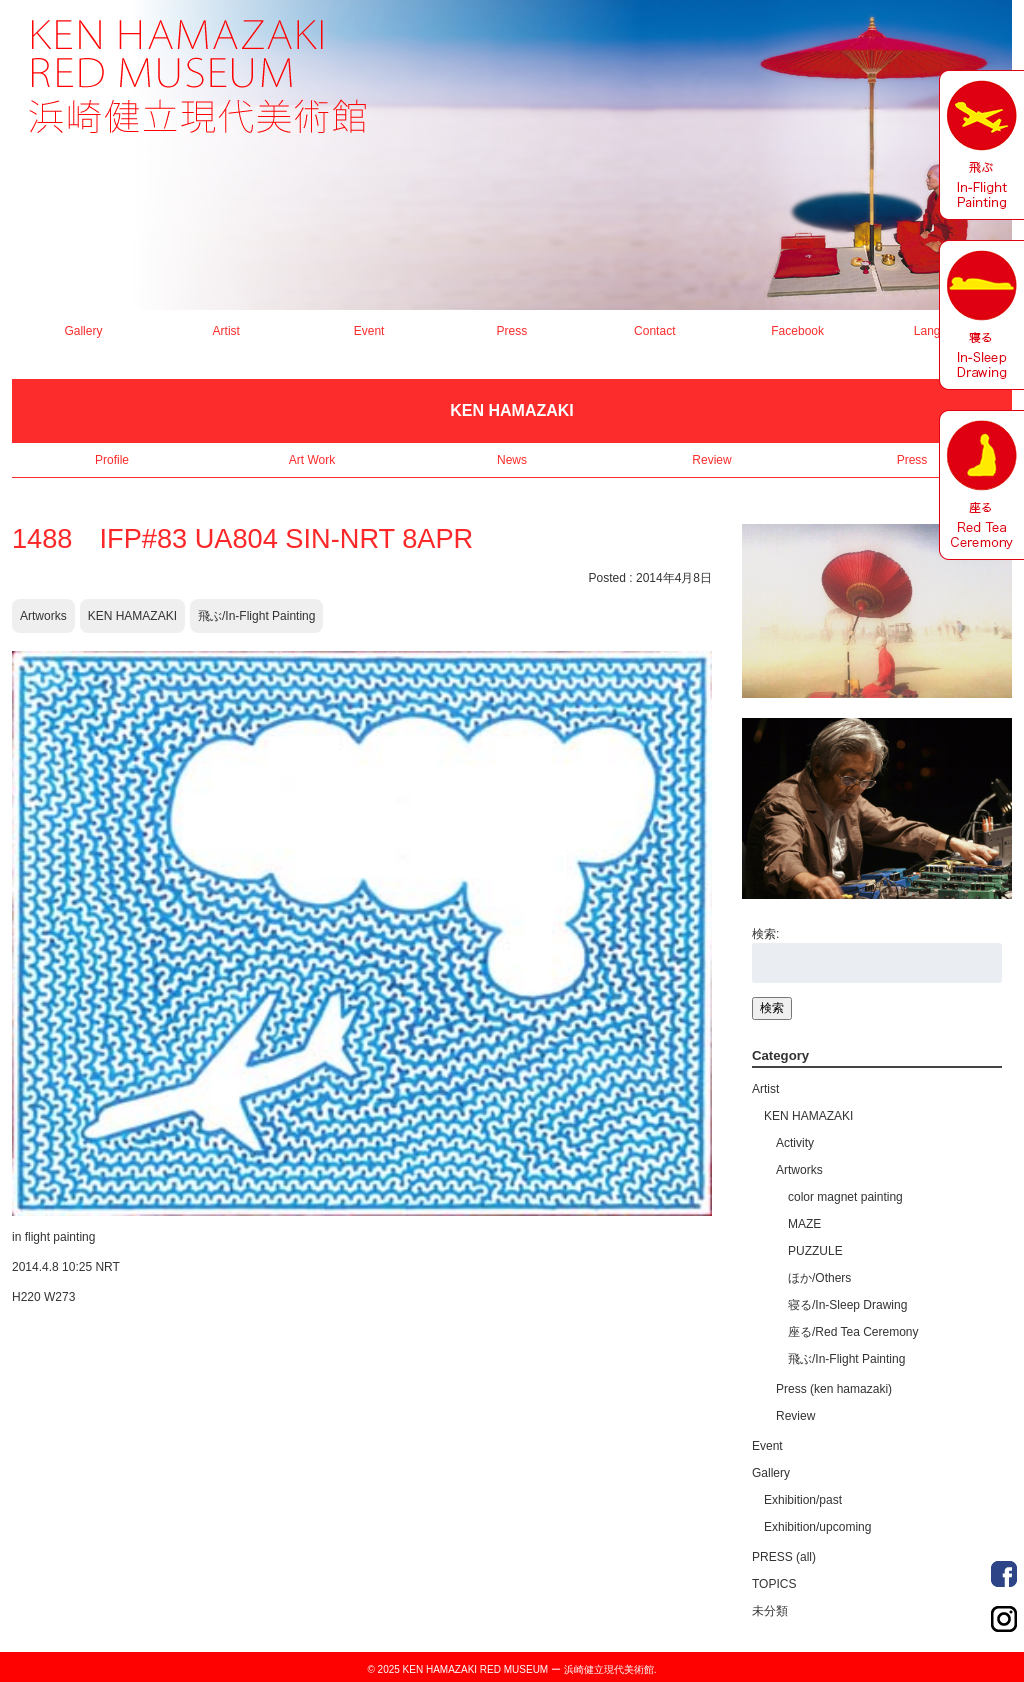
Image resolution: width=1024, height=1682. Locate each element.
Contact (654, 331)
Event (369, 331)
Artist (226, 331)
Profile (112, 460)
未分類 (770, 1611)
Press (512, 331)
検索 (772, 1008)
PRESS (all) (784, 1557)
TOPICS (774, 1584)
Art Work (312, 460)
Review (711, 460)
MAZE (804, 1224)
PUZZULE (815, 1251)
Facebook (797, 331)
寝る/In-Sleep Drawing (847, 1305)
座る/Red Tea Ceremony (853, 1332)
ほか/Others (819, 1278)
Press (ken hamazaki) (834, 1389)
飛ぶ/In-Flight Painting (256, 616)
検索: (765, 934)
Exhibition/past (803, 1500)
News (512, 460)
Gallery (83, 331)
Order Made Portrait (1004, 1574)
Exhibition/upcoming (817, 1527)
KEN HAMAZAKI (132, 616)
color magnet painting (845, 1197)
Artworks (43, 616)
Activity (795, 1143)
